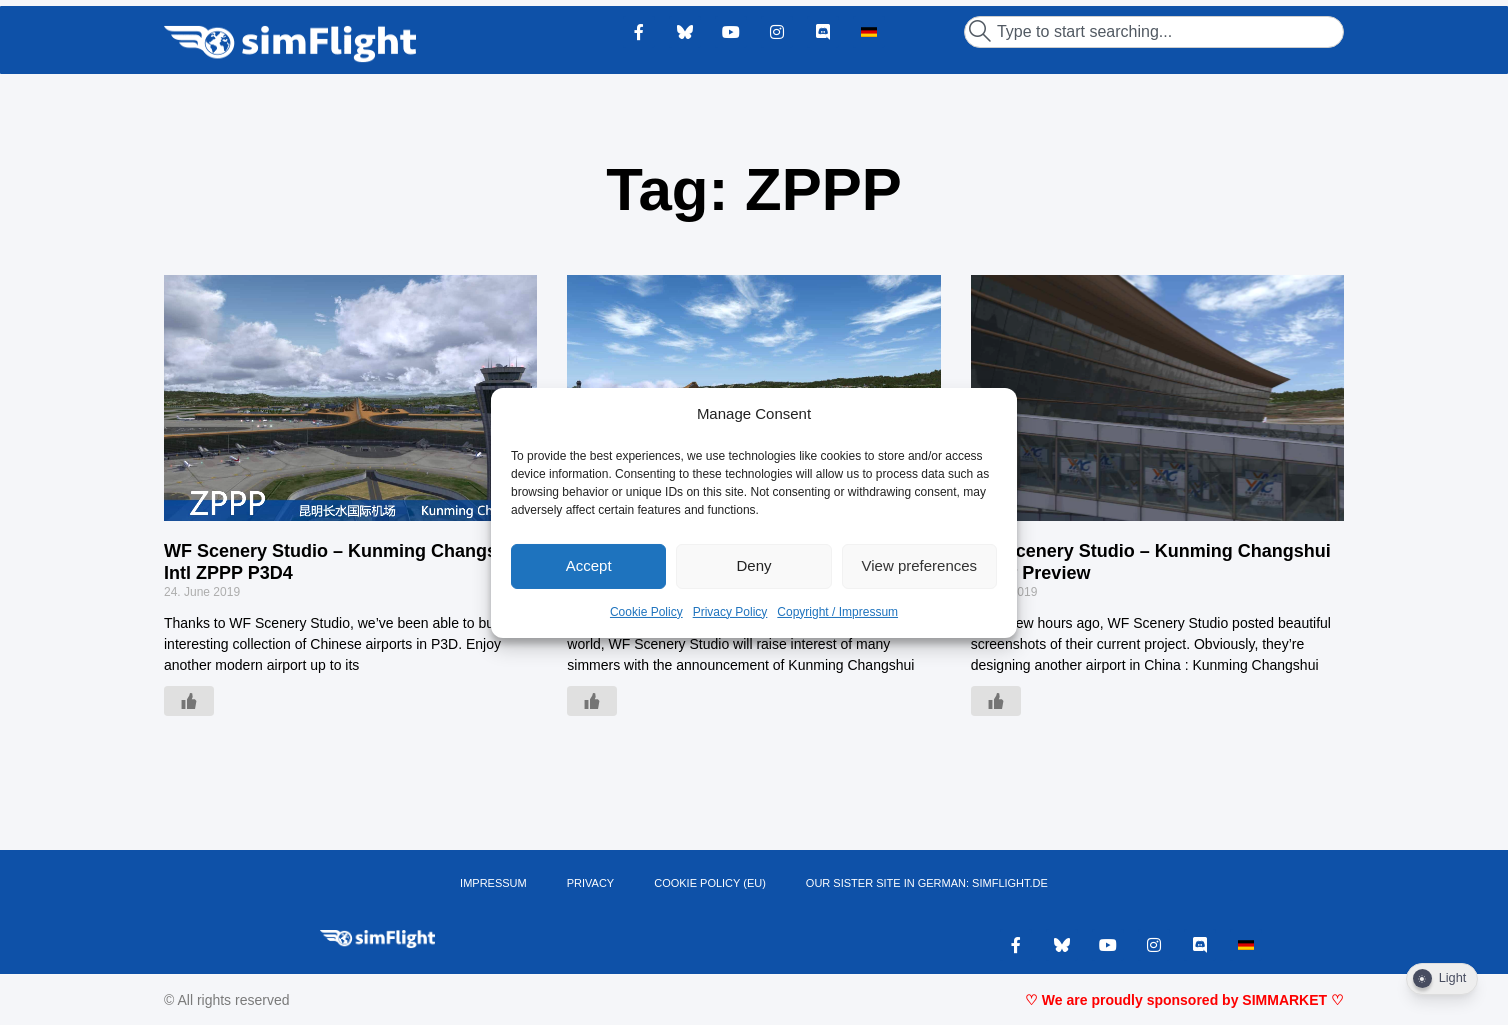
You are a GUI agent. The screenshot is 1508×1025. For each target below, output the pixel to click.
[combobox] (1154, 32)
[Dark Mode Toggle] (1442, 979)
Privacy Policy (730, 612)
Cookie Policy (646, 612)
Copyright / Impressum (837, 612)
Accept (589, 565)
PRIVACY (590, 883)
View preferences (920, 565)
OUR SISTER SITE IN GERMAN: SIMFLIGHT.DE (927, 883)
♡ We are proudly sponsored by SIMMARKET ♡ (1184, 1000)
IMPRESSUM (493, 883)
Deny (753, 565)
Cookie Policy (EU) (710, 883)
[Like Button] (189, 701)
